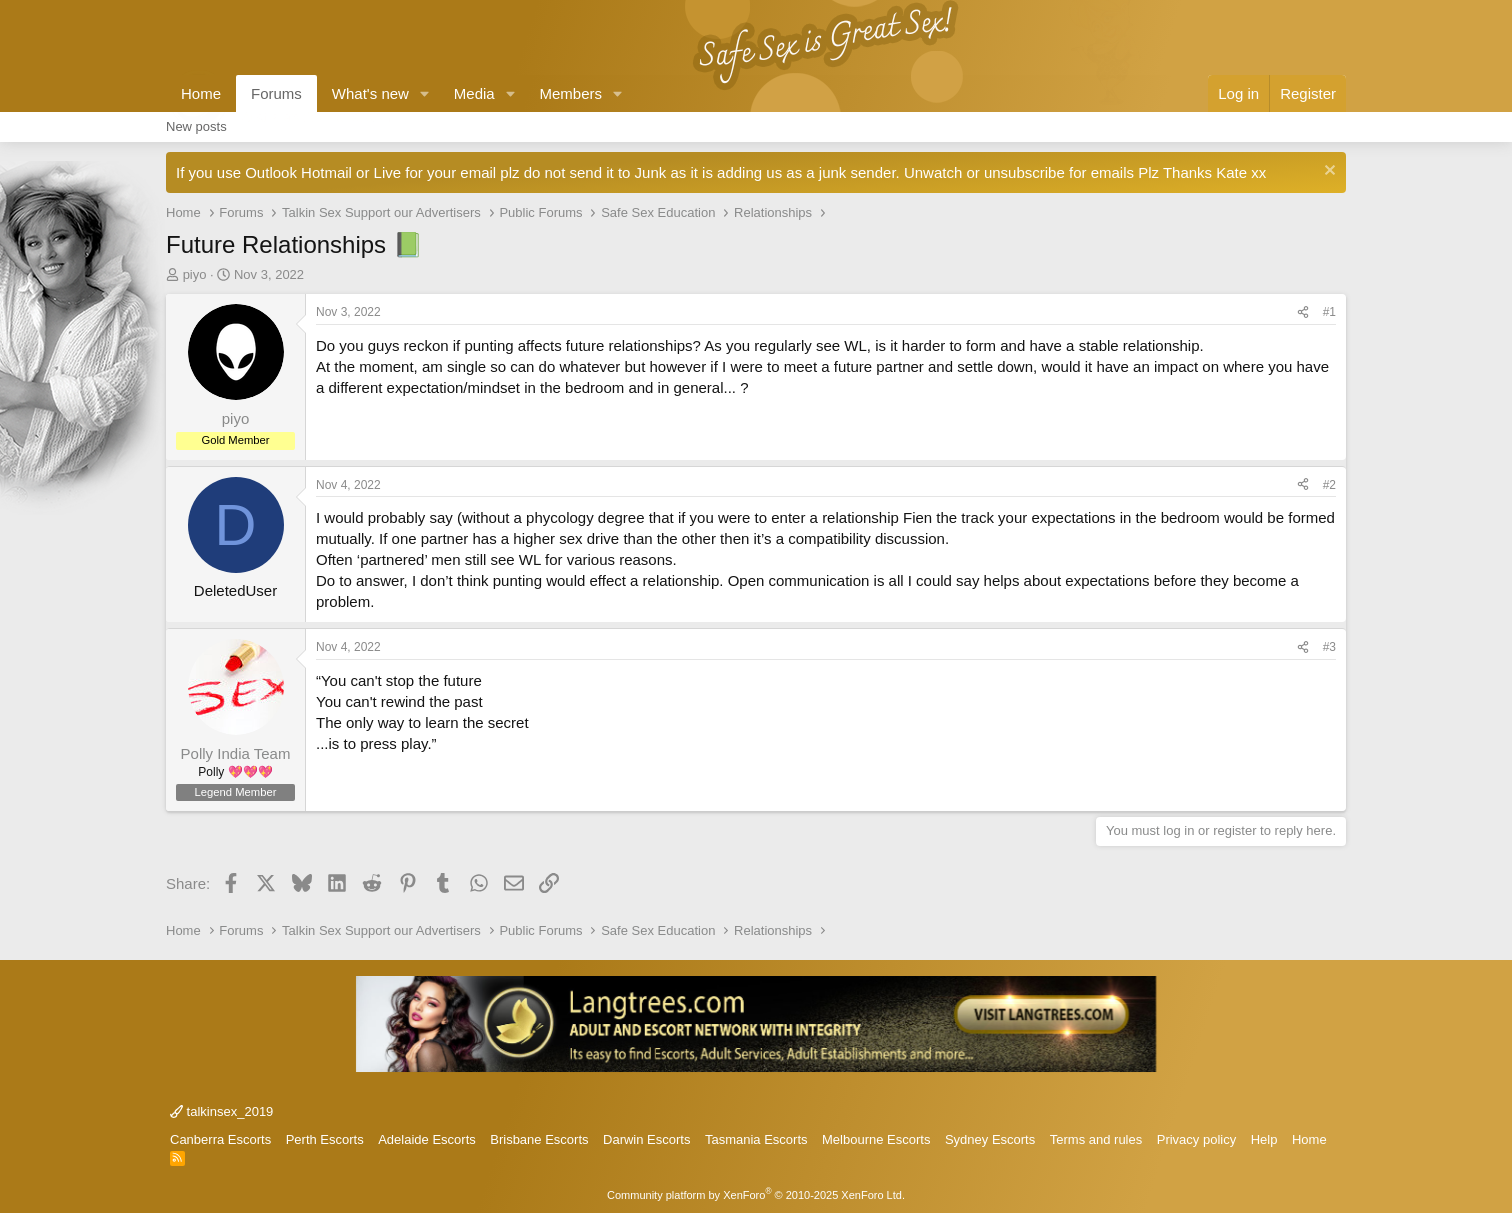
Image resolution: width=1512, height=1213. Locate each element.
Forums (276, 93)
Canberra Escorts (220, 1139)
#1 (1329, 312)
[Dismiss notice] (1327, 172)
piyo (195, 274)
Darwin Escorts (646, 1139)
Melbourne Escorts (876, 1139)
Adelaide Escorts (427, 1139)
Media (474, 93)
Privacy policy (1196, 1139)
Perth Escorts (325, 1139)
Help (1264, 1139)
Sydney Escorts (990, 1139)
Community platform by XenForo (756, 1195)
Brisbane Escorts (539, 1139)
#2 (1329, 485)
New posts (196, 126)
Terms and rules (1096, 1139)
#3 (1329, 647)
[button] (425, 93)
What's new (370, 93)
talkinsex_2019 (221, 1111)
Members (571, 93)
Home (201, 93)
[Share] (1303, 312)
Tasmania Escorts (756, 1139)
